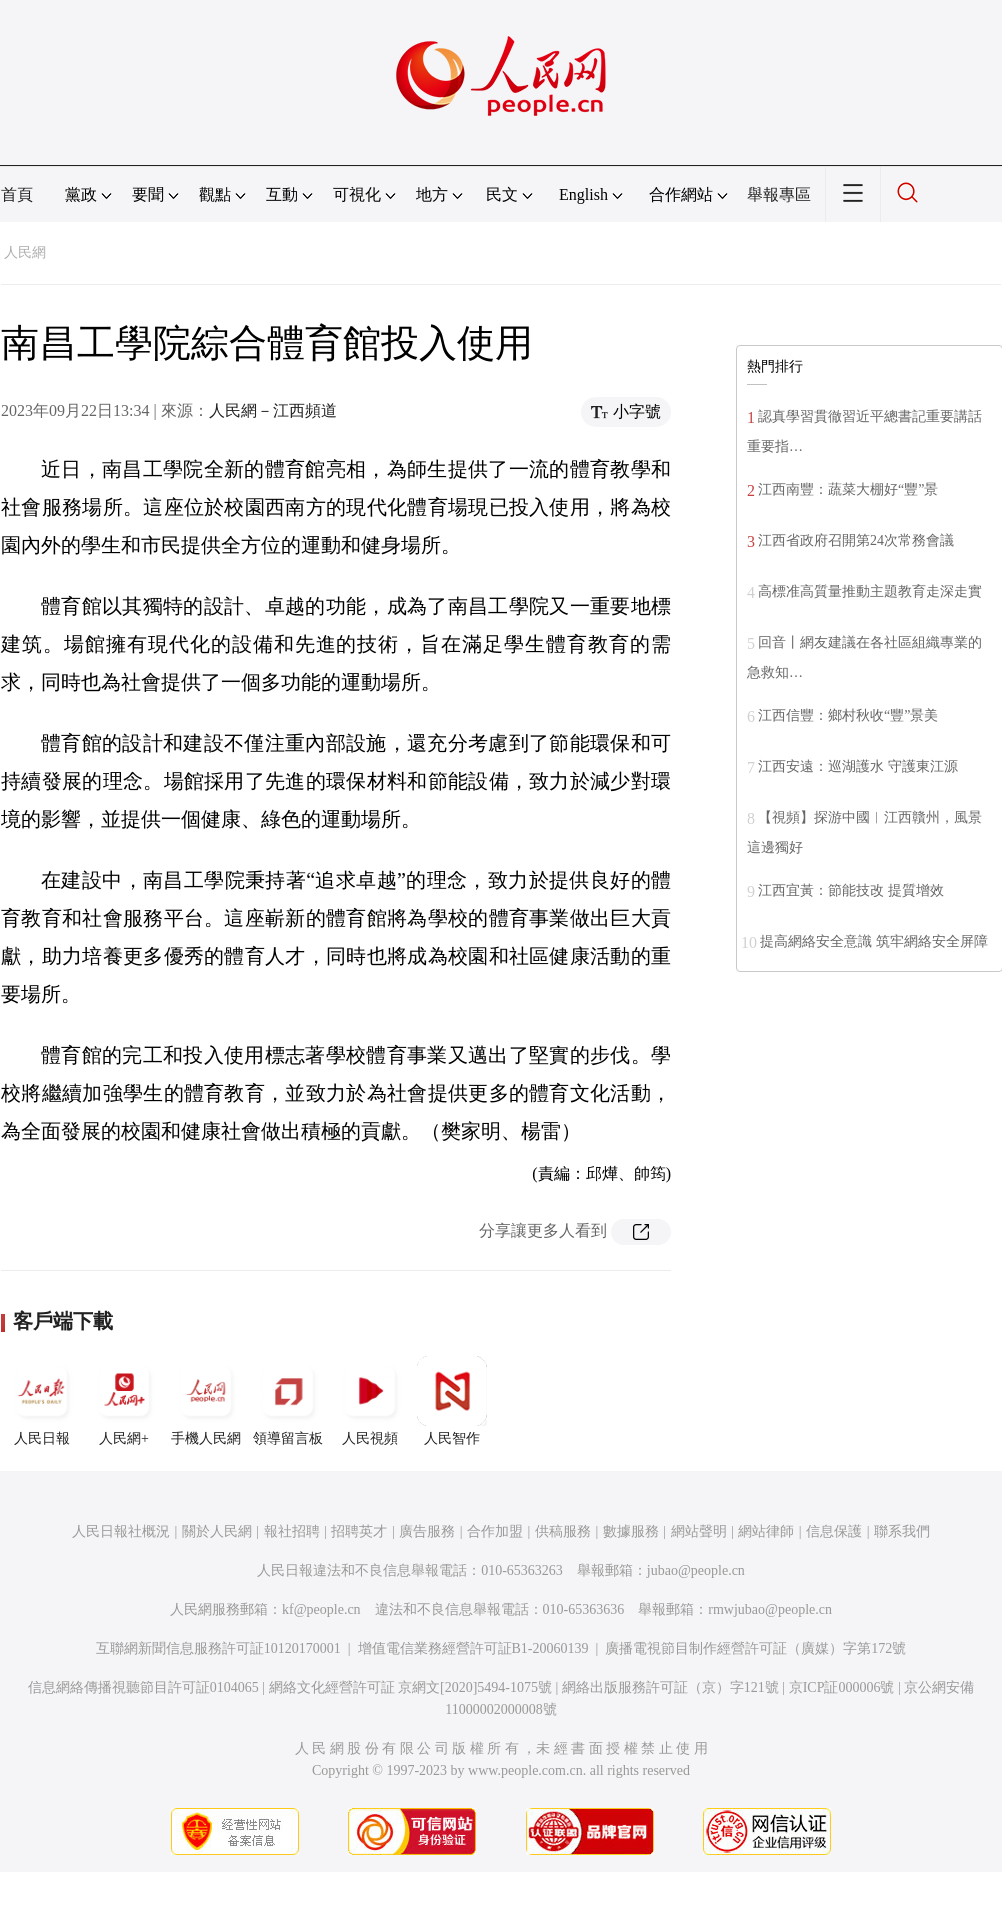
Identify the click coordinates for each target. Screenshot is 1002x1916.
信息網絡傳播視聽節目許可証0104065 (143, 1687)
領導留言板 (288, 1401)
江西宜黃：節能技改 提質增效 (851, 890)
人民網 (25, 252)
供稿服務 (563, 1531)
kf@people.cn (321, 1609)
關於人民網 (217, 1531)
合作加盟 (495, 1531)
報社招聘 (292, 1531)
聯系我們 (902, 1531)
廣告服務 (427, 1531)
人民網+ (124, 1401)
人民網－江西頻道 (273, 410)
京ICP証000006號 (842, 1687)
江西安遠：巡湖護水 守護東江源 (858, 766)
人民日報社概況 (121, 1531)
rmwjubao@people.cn (770, 1609)
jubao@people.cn (696, 1570)
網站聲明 (699, 1531)
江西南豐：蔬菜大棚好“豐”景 (848, 489)
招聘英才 (359, 1531)
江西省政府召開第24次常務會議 (856, 540)
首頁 (17, 194)
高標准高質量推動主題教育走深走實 (870, 591)
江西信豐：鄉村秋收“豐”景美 (848, 715)
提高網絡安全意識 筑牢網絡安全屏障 (874, 941)
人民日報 (42, 1401)
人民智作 (452, 1401)
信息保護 (834, 1531)
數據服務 (631, 1531)
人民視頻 (370, 1401)
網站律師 (766, 1531)
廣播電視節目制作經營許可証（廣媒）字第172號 (755, 1648)
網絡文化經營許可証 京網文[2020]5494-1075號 (411, 1687)
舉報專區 (779, 194)
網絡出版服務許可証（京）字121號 (670, 1687)
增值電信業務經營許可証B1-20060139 (473, 1648)
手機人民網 (206, 1401)
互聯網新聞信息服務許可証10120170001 (218, 1648)
